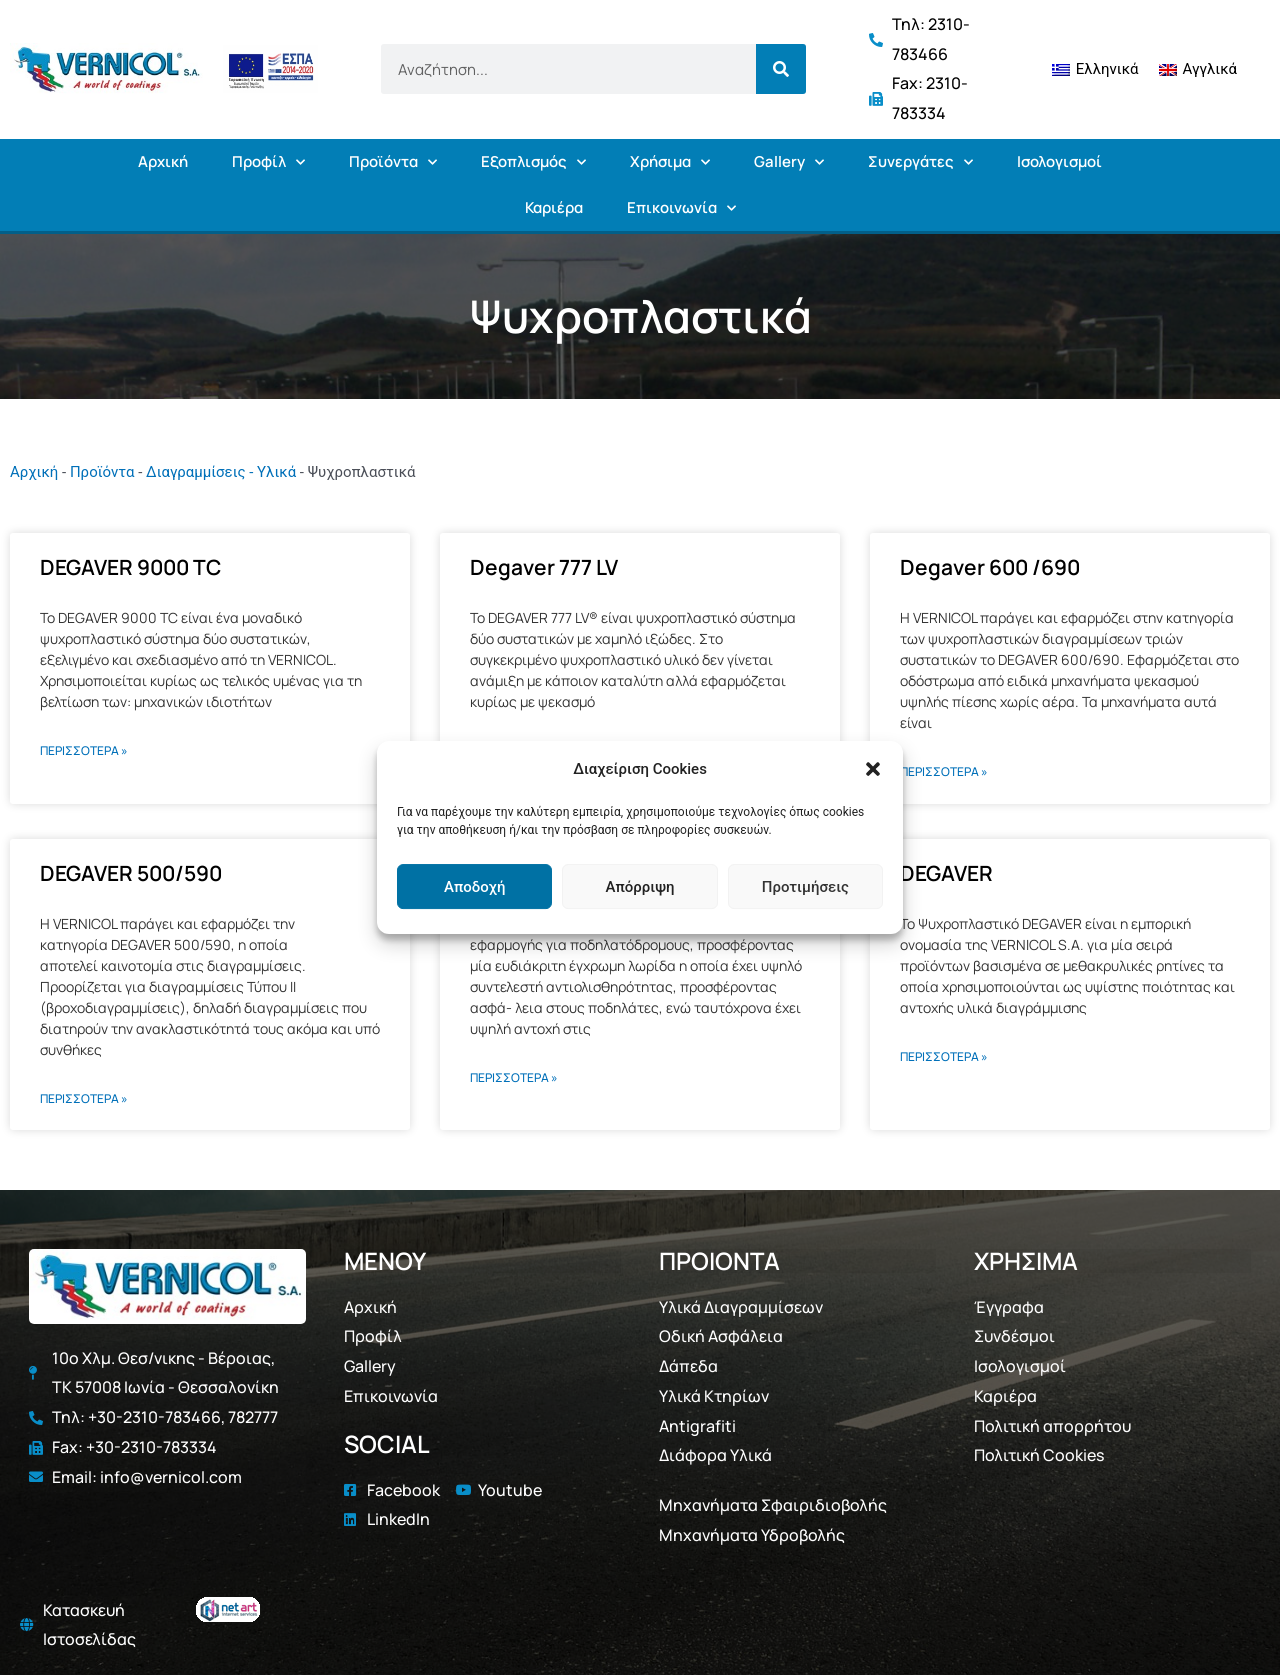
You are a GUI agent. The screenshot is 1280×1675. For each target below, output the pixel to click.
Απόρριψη (639, 887)
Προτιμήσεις (805, 887)
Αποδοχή (474, 887)
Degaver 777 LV (544, 567)
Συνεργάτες (920, 162)
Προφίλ (268, 162)
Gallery (789, 162)
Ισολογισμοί (1059, 161)
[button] (873, 770)
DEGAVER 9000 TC (130, 567)
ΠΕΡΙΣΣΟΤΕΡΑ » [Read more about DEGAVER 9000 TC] (84, 750)
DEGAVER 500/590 (131, 873)
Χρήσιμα (670, 162)
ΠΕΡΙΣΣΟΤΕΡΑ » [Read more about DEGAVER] (944, 1056)
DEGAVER (946, 873)
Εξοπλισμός (533, 162)
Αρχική (163, 161)
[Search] (781, 69)
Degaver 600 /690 (990, 567)
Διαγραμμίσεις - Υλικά (221, 472)
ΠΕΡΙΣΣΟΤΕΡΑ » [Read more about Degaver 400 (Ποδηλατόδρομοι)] (514, 1077)
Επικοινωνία (681, 208)
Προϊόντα (393, 162)
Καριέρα (554, 207)
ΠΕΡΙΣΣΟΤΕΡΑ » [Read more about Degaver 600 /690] (944, 771)
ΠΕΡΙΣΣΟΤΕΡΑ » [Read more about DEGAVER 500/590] (84, 1098)
